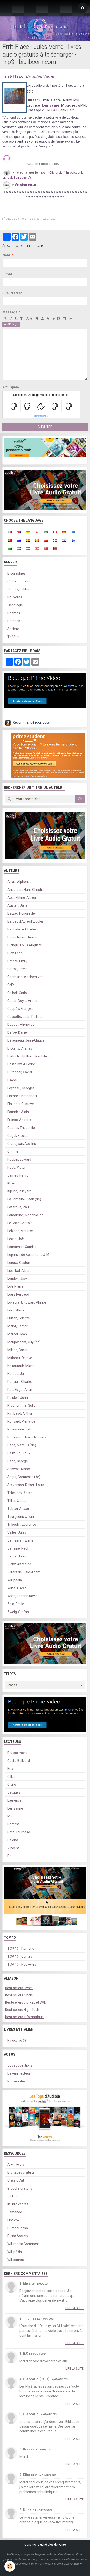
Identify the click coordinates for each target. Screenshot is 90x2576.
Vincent (13, 1848)
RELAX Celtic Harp (61, 110)
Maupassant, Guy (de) (24, 1342)
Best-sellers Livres (19, 1988)
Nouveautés (16, 2081)
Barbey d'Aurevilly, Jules (25, 921)
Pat (10, 1856)
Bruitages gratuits (21, 2172)
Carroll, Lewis (17, 969)
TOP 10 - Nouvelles (21, 1964)
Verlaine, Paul (17, 1548)
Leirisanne (15, 1808)
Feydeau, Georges (21, 1088)
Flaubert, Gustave (20, 1104)
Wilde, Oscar (16, 1588)
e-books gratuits (19, 2188)
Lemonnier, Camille (21, 1247)
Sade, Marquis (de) (21, 1445)
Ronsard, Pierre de (21, 1421)
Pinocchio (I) (16, 2040)
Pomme (13, 1824)
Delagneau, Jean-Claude (26, 1040)
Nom (6, 255)
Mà (9, 1816)
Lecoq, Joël (15, 1239)
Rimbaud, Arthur (19, 1413)
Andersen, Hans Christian (26, 890)
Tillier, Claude (17, 1501)
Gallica (12, 2196)
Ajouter (45, 427)
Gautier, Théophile (21, 1128)
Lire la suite (74, 2308)
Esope (12, 1080)
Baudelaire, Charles (22, 929)
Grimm (12, 1151)
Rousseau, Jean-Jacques (26, 1437)
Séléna (12, 1840)
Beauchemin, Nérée (22, 937)
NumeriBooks (17, 2228)
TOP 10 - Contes (19, 1956)
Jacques (13, 1792)
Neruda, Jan (16, 1374)
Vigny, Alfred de (19, 1564)
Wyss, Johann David (22, 1596)
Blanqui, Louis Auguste (24, 945)
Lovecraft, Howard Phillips (27, 1302)
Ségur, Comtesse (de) (23, 1477)
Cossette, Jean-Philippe (25, 1017)
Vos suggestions (19, 2065)
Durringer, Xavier (19, 1072)
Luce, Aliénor (17, 1310)
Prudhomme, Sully (21, 1405)
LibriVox (13, 2220)
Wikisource (15, 2260)
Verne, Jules (16, 1556)
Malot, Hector (17, 1326)
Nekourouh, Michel (21, 1366)
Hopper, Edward (19, 1159)
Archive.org (16, 2164)
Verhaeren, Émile (20, 1540)
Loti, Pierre (15, 1286)
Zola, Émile (15, 1604)
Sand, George (17, 1461)
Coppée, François (20, 1009)
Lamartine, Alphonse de (25, 1215)
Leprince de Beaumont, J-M (28, 1255)
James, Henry (17, 1175)
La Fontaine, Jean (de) (24, 1199)
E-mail (7, 274)
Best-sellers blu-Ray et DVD (25, 2002)
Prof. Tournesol (19, 1832)
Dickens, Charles (19, 1048)
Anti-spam (10, 387)
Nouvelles (14, 597)
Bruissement (17, 1753)
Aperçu (11, 324)
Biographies (16, 573)
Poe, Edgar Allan (19, 1390)
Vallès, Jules (16, 1532)
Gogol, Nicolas (17, 1136)
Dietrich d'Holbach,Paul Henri (29, 1056)
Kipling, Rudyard (19, 1191)
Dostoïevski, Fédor (21, 1064)
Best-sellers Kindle (19, 1995)
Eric (10, 1769)
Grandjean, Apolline (22, 1144)
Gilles (11, 1777)
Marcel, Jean (17, 1334)
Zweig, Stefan (18, 1612)
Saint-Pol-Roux (18, 1453)
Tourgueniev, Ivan (20, 1517)
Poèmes (13, 613)
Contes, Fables (18, 589)
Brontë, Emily (17, 961)
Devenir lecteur (18, 2073)
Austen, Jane (17, 905)
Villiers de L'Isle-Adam (24, 1572)
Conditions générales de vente (45, 2544)
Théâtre (13, 637)
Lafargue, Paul (18, 1207)
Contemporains (19, 581)
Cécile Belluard (18, 1761)
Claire (11, 1784)
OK (80, 799)
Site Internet (12, 293)
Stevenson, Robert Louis (25, 1485)
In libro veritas (17, 2204)
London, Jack (17, 1278)
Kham (11, 1183)
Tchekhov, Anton (20, 1493)
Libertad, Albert (19, 1270)
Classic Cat (15, 2180)
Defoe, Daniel (17, 1032)
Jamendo (14, 2212)
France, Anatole (19, 1120)
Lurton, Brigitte (18, 1318)
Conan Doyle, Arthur (22, 1001)
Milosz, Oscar (17, 1350)
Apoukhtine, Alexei (21, 897)
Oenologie (15, 605)
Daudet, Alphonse (20, 1024)
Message (9, 312)
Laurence (14, 1800)
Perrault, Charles (20, 1382)
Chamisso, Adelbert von (25, 977)
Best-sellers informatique (24, 2017)
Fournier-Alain (18, 1112)
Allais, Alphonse (19, 882)
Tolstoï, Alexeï (18, 1509)
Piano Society (17, 2236)
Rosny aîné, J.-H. (19, 1429)
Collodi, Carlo (17, 993)
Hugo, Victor (16, 1167)
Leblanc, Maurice (20, 1231)
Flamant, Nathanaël (22, 1096)
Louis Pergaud (18, 1294)
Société (13, 629)
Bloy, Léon (15, 953)
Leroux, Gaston (18, 1263)
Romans (13, 621)
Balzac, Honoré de (21, 913)
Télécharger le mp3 (30, 172)
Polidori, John (17, 1397)
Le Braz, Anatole (19, 1223)
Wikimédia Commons (23, 2244)
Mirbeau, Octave (19, 1358)
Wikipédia (14, 1580)
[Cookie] (9, 2566)
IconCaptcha (40, 416)
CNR (10, 985)
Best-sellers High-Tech (22, 2010)
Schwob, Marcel (19, 1469)
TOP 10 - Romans (20, 1948)
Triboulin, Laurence (21, 1524)
